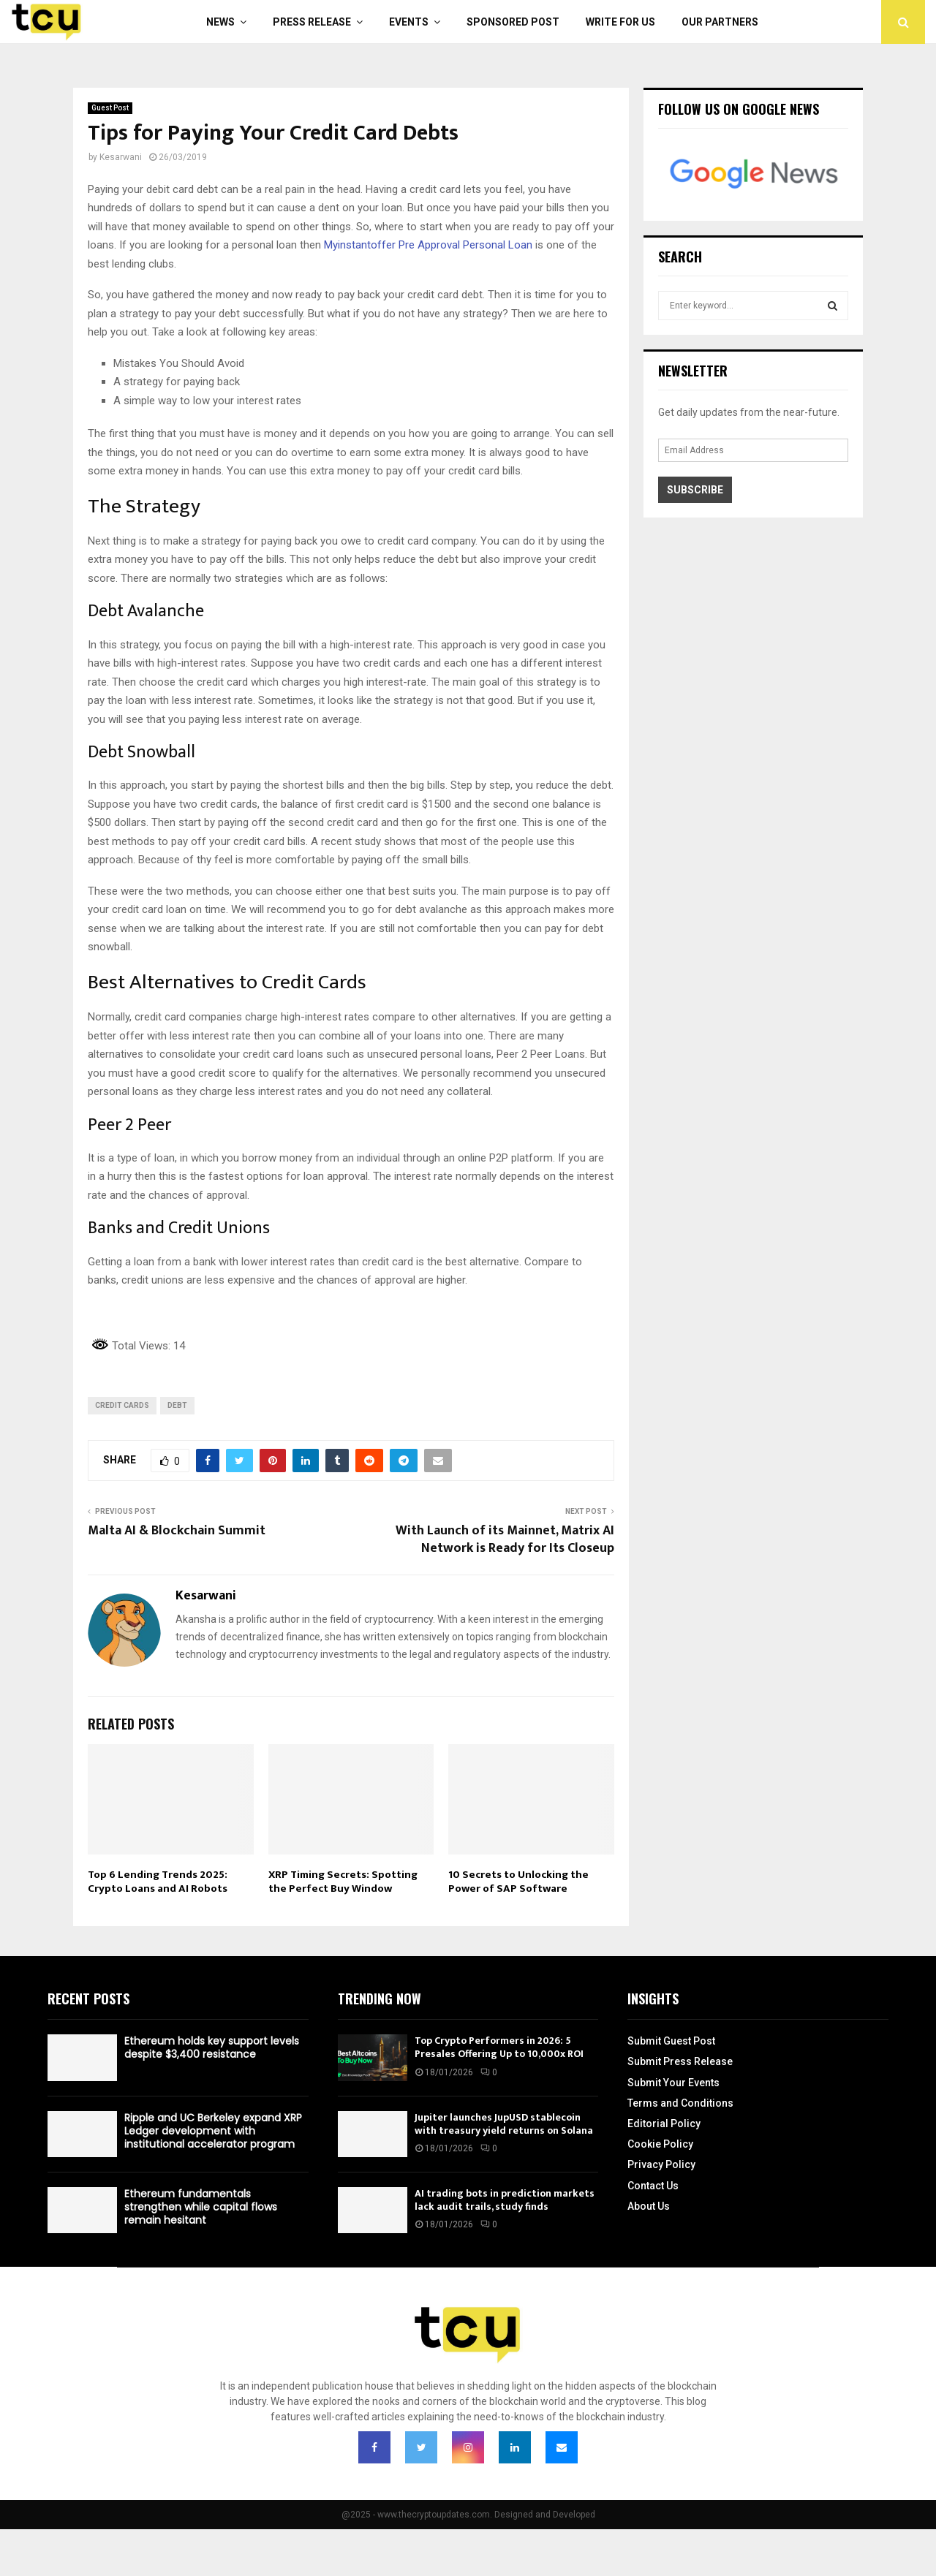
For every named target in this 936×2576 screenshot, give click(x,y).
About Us (648, 2206)
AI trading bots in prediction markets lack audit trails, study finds (505, 2200)
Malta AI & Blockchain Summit (176, 1531)
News (220, 22)
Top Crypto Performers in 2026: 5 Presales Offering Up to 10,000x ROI (499, 2047)
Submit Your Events (673, 2082)
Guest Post (110, 108)
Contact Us (653, 2186)
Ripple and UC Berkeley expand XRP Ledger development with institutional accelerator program (213, 2130)
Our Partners (720, 22)
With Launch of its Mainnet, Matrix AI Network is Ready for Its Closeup (505, 1539)
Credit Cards (122, 1405)
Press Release (312, 22)
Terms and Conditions (680, 2103)
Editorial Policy (664, 2123)
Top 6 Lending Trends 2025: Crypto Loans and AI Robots (157, 1881)
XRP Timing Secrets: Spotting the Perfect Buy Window (343, 1881)
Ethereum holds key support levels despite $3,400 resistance (211, 2047)
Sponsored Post (513, 22)
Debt (177, 1405)
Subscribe (695, 490)
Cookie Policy (660, 2144)
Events (409, 22)
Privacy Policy (661, 2164)
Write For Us (620, 22)
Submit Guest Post (671, 2041)
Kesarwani (120, 157)
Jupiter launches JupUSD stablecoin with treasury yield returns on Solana (504, 2124)
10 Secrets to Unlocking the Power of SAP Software (518, 1881)
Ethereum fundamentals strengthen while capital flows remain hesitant (200, 2206)
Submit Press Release (680, 2061)
